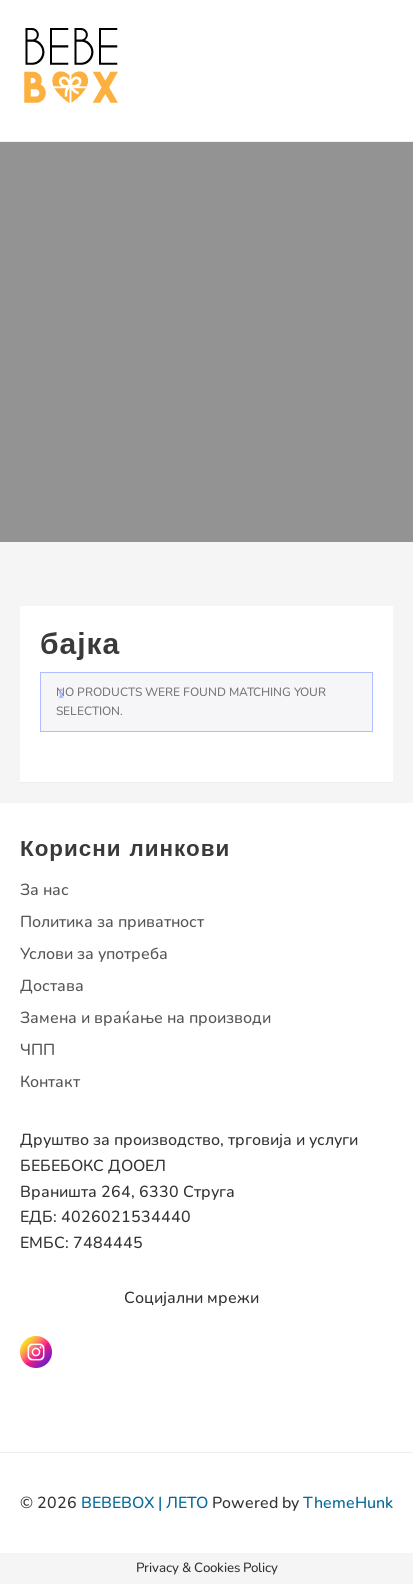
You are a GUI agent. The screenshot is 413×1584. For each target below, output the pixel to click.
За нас (44, 890)
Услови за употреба (94, 954)
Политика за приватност (112, 922)
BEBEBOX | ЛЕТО (144, 1503)
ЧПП (37, 1050)
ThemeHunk (348, 1503)
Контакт (50, 1082)
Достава (52, 986)
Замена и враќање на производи (145, 1018)
